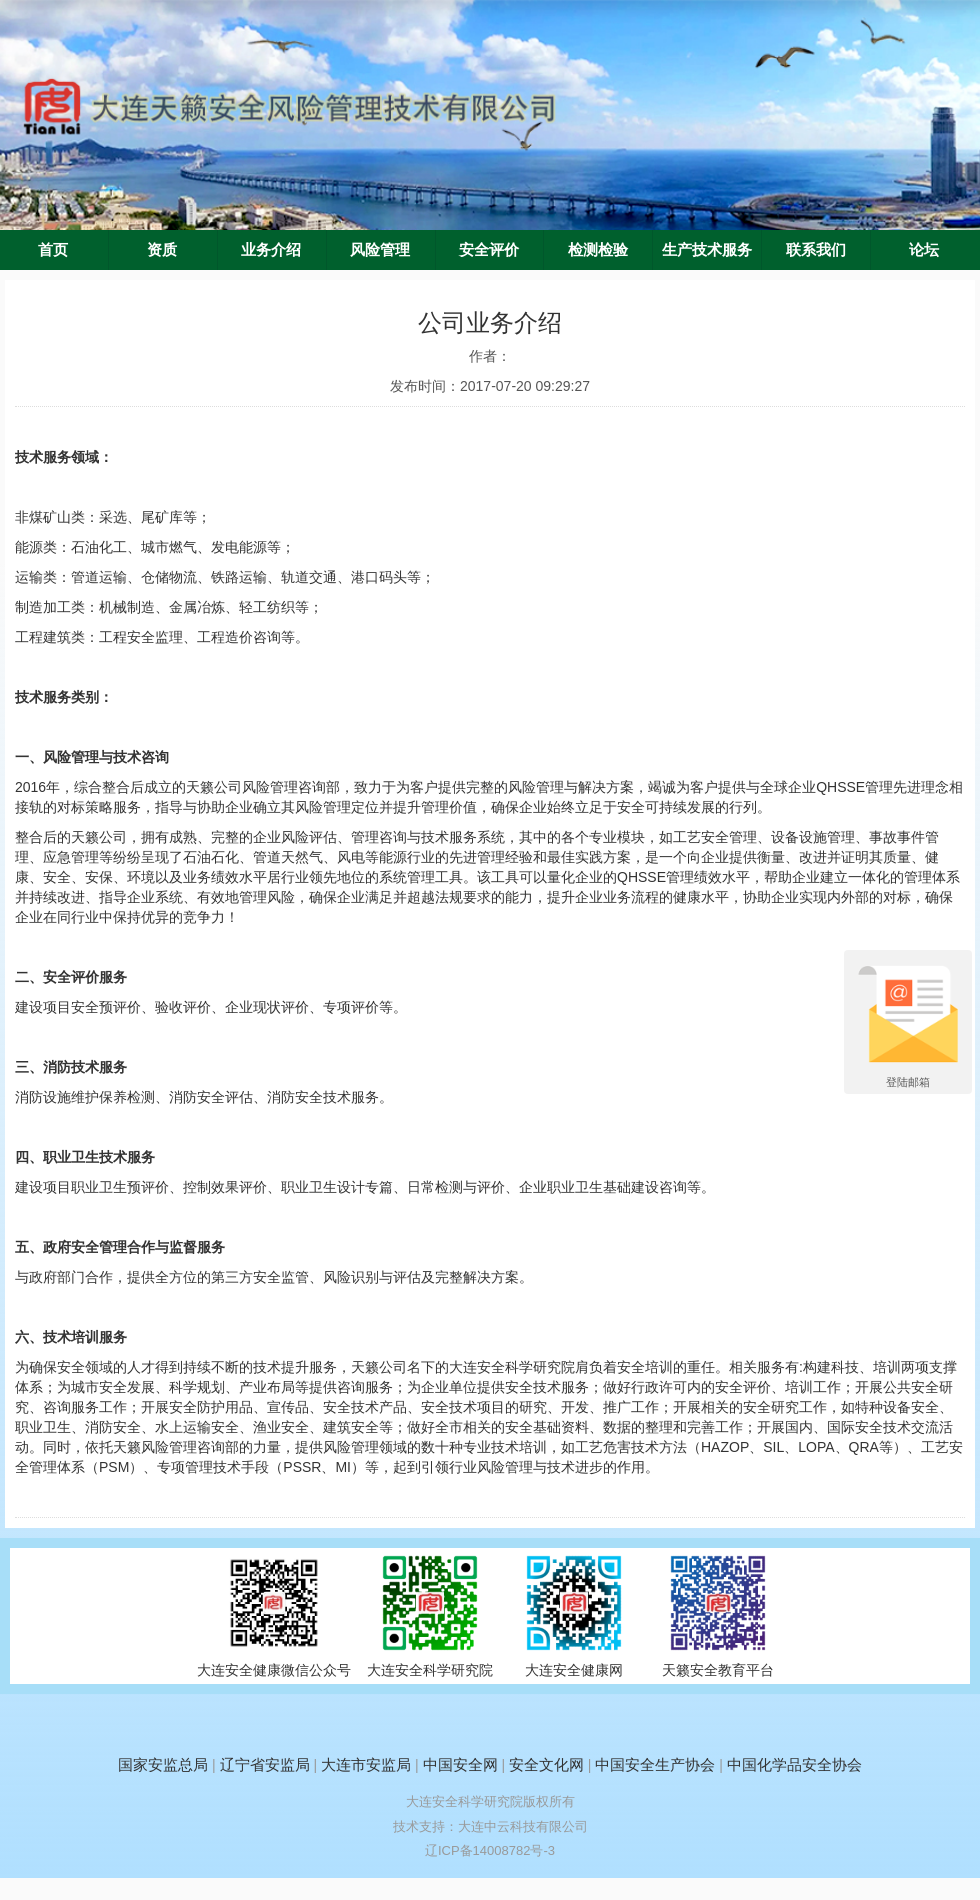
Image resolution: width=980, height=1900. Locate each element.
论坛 (924, 250)
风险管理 (380, 250)
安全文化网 (546, 1764)
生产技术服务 (707, 250)
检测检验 (598, 250)
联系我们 (816, 250)
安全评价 (489, 250)
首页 (53, 250)
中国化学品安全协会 (794, 1764)
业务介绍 (271, 250)
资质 (162, 250)
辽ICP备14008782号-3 (490, 1850)
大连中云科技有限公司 (523, 1826)
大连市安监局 (366, 1764)
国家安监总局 (163, 1764)
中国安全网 (460, 1764)
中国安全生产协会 (655, 1764)
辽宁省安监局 (265, 1764)
